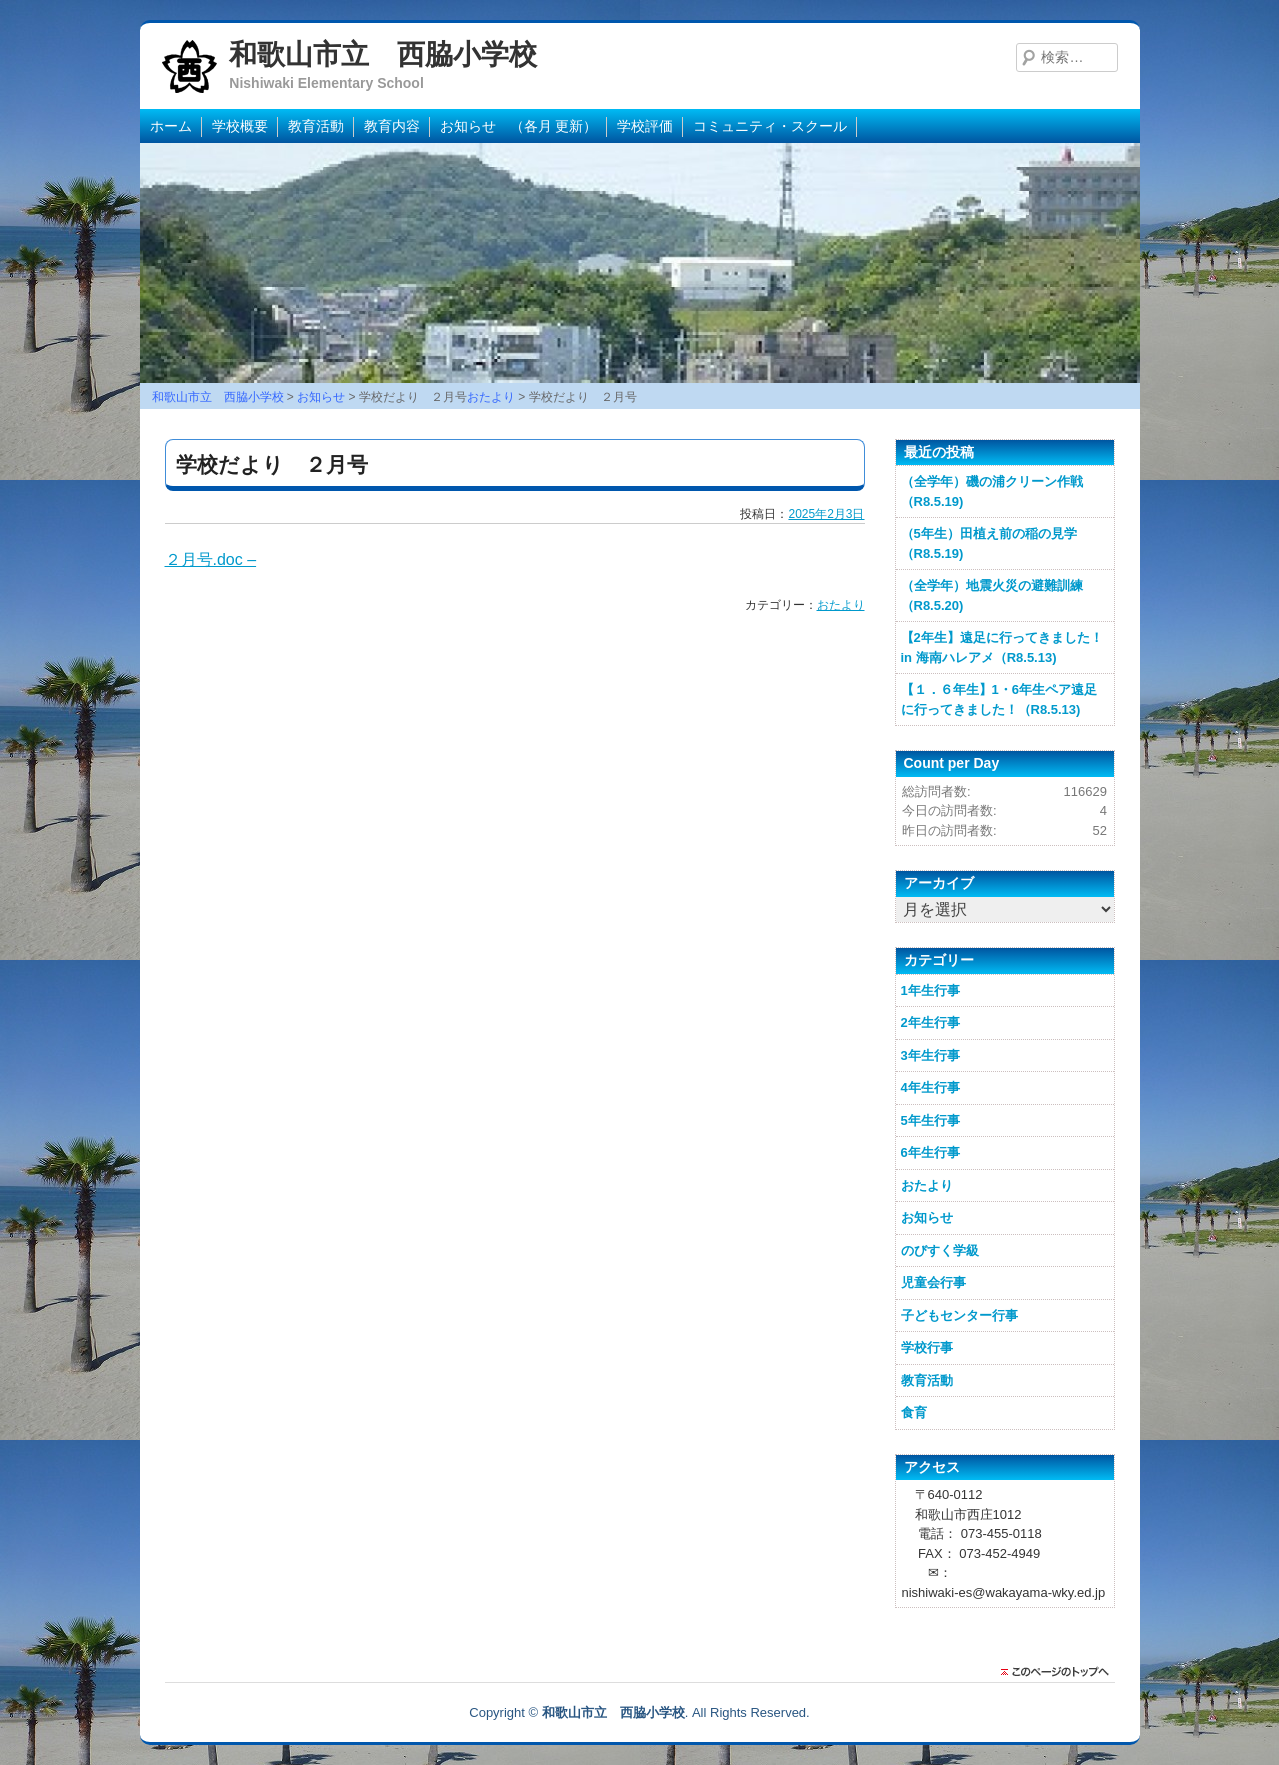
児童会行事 (933, 1282)
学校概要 (240, 126)
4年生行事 (930, 1087)
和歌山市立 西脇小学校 (383, 54)
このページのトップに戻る (1060, 1672)
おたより (841, 605)
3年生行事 (930, 1055)
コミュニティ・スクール (770, 126)
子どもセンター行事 (959, 1315)
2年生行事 (930, 1022)
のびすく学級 (940, 1250)
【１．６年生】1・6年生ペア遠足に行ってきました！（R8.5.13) (999, 699)
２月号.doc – (211, 559)
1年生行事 (930, 990)
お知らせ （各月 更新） (519, 126)
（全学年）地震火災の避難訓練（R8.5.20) (992, 595)
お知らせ (927, 1217)
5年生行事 (930, 1120)
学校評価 (645, 126)
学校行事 (927, 1347)
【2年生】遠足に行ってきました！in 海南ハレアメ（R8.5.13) (1002, 647)
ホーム (171, 126)
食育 (914, 1412)
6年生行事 (930, 1152)
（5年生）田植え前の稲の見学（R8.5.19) (989, 543)
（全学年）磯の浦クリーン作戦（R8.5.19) (992, 491)
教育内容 (392, 126)
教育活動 (316, 126)
